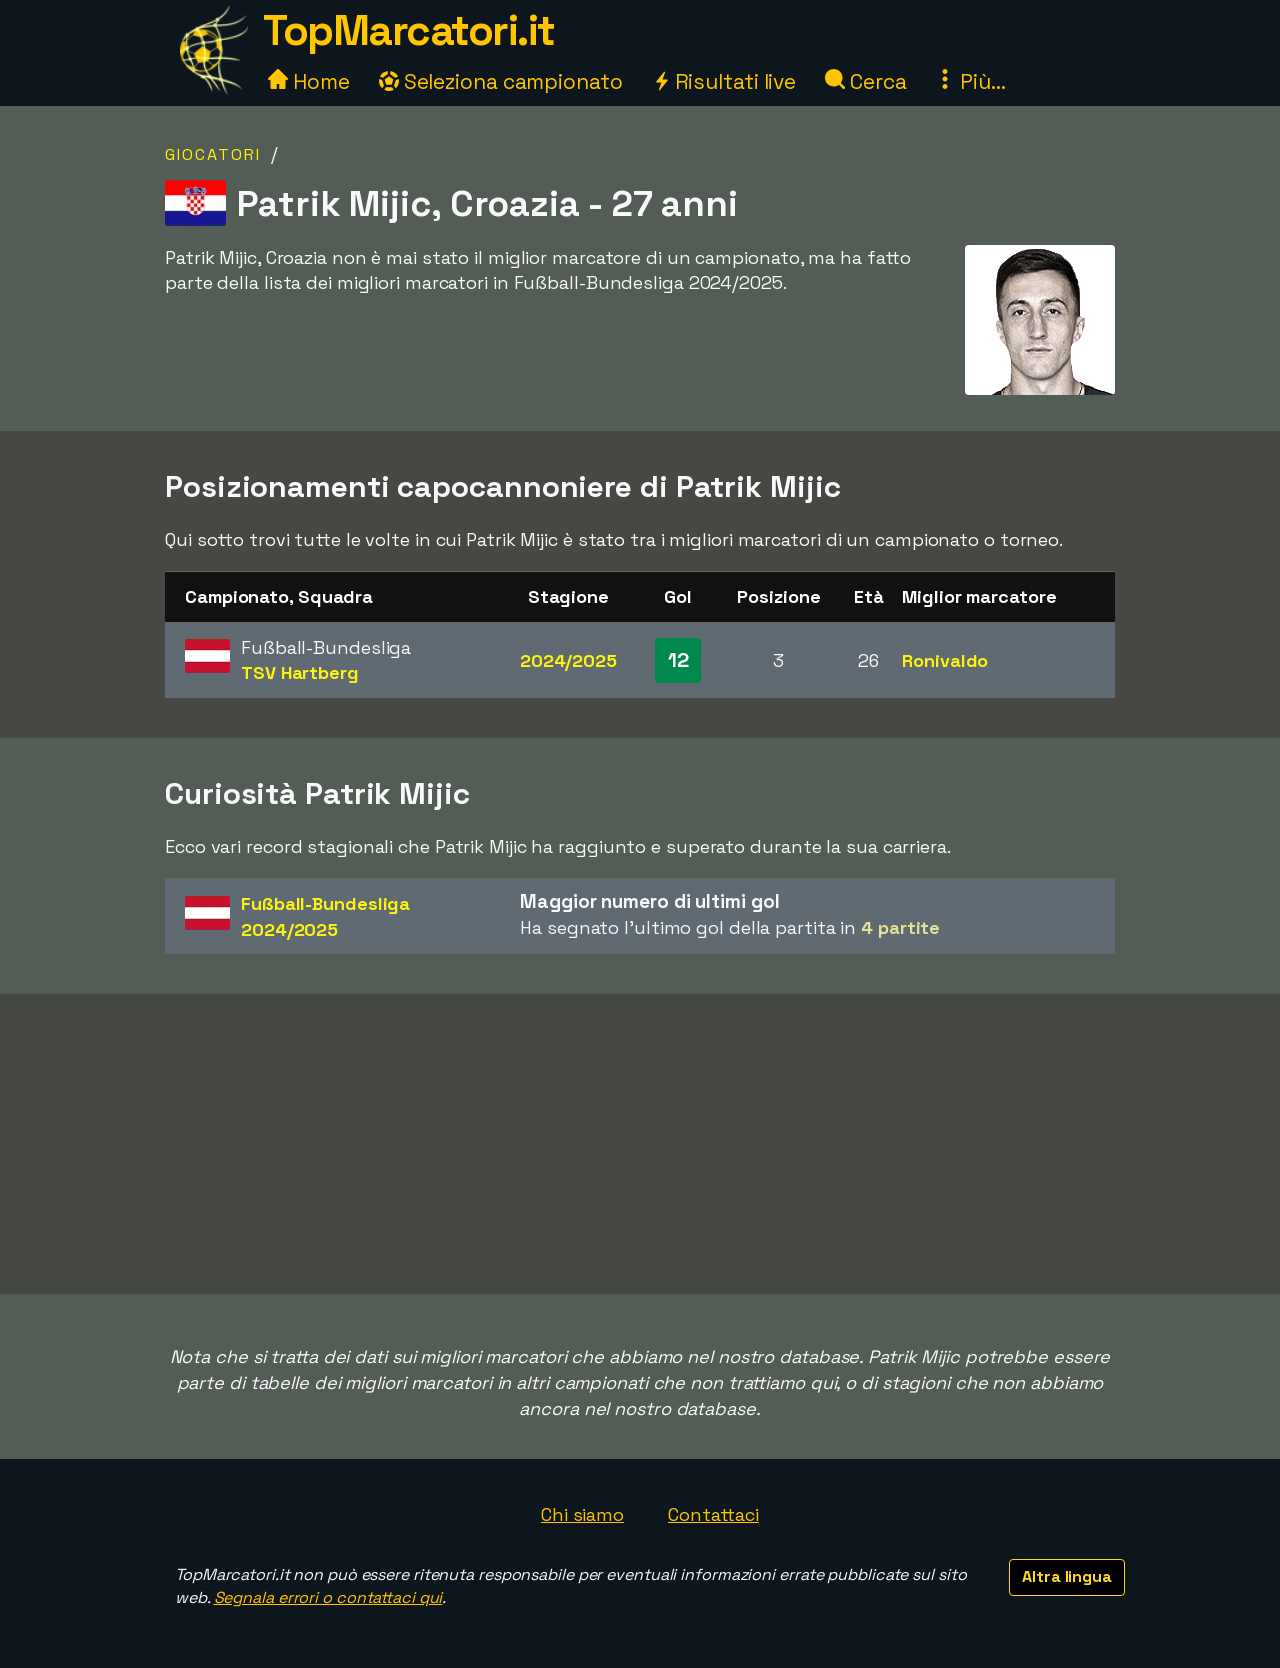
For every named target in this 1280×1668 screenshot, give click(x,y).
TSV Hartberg (300, 672)
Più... (970, 81)
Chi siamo (582, 1514)
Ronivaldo (945, 660)
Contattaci (713, 1514)
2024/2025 (568, 660)
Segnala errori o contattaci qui (328, 1597)
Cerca (865, 81)
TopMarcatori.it (409, 30)
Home (309, 81)
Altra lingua (1067, 1576)
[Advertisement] (640, 1144)
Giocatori (213, 154)
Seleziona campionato (501, 81)
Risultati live (724, 81)
